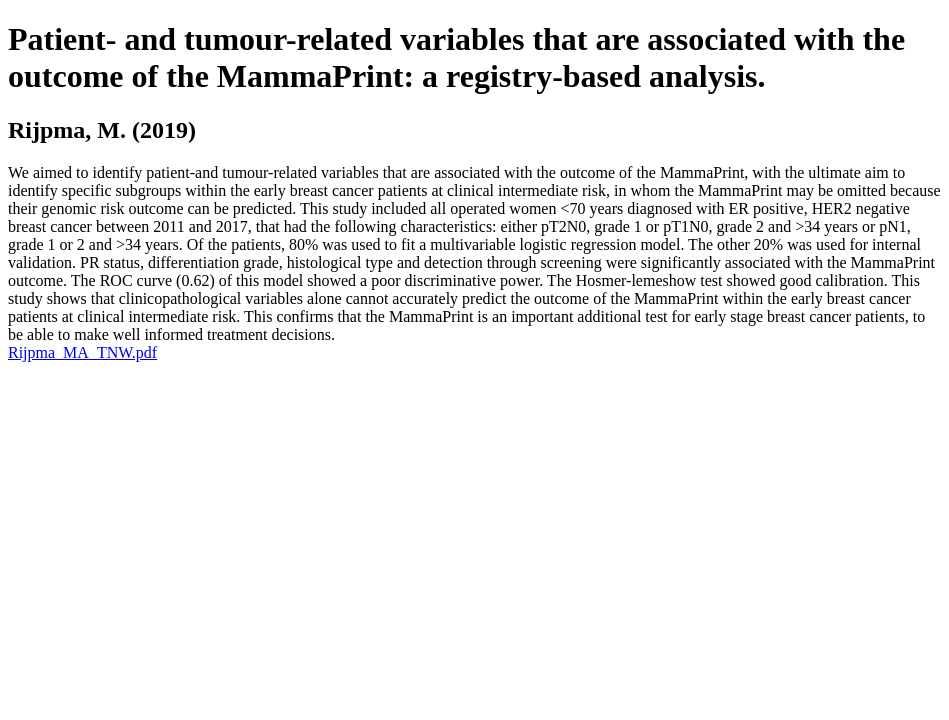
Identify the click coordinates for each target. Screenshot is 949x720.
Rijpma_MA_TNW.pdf (82, 352)
